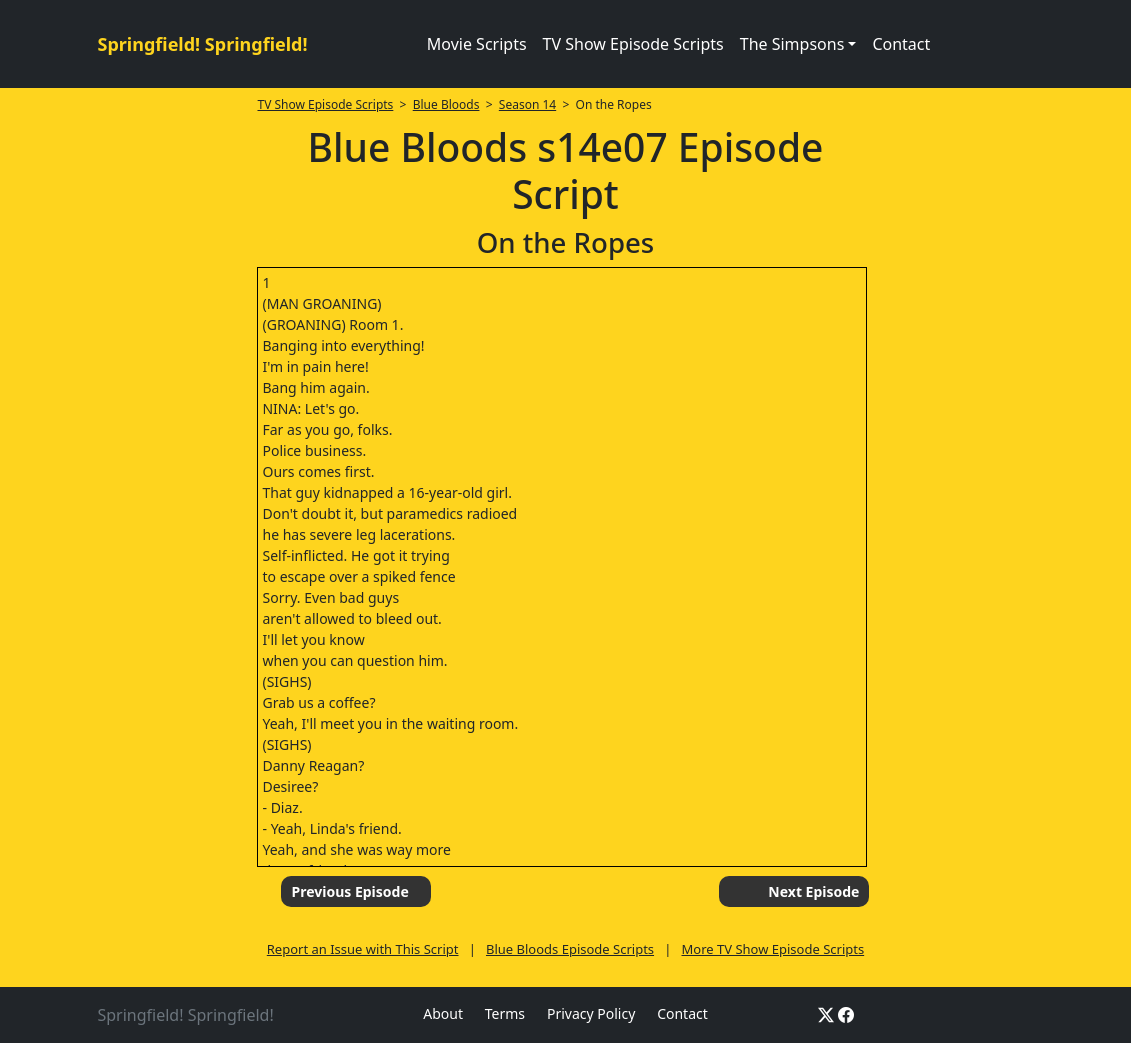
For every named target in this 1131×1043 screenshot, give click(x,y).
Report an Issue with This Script (363, 949)
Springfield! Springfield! (203, 44)
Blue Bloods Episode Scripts (570, 949)
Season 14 (527, 104)
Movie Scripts (477, 44)
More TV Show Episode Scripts (773, 949)
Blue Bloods (446, 104)
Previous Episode (349, 891)
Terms (505, 1013)
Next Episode (813, 891)
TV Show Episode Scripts (633, 44)
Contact (901, 44)
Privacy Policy (591, 1013)
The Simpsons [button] (792, 44)
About (443, 1013)
